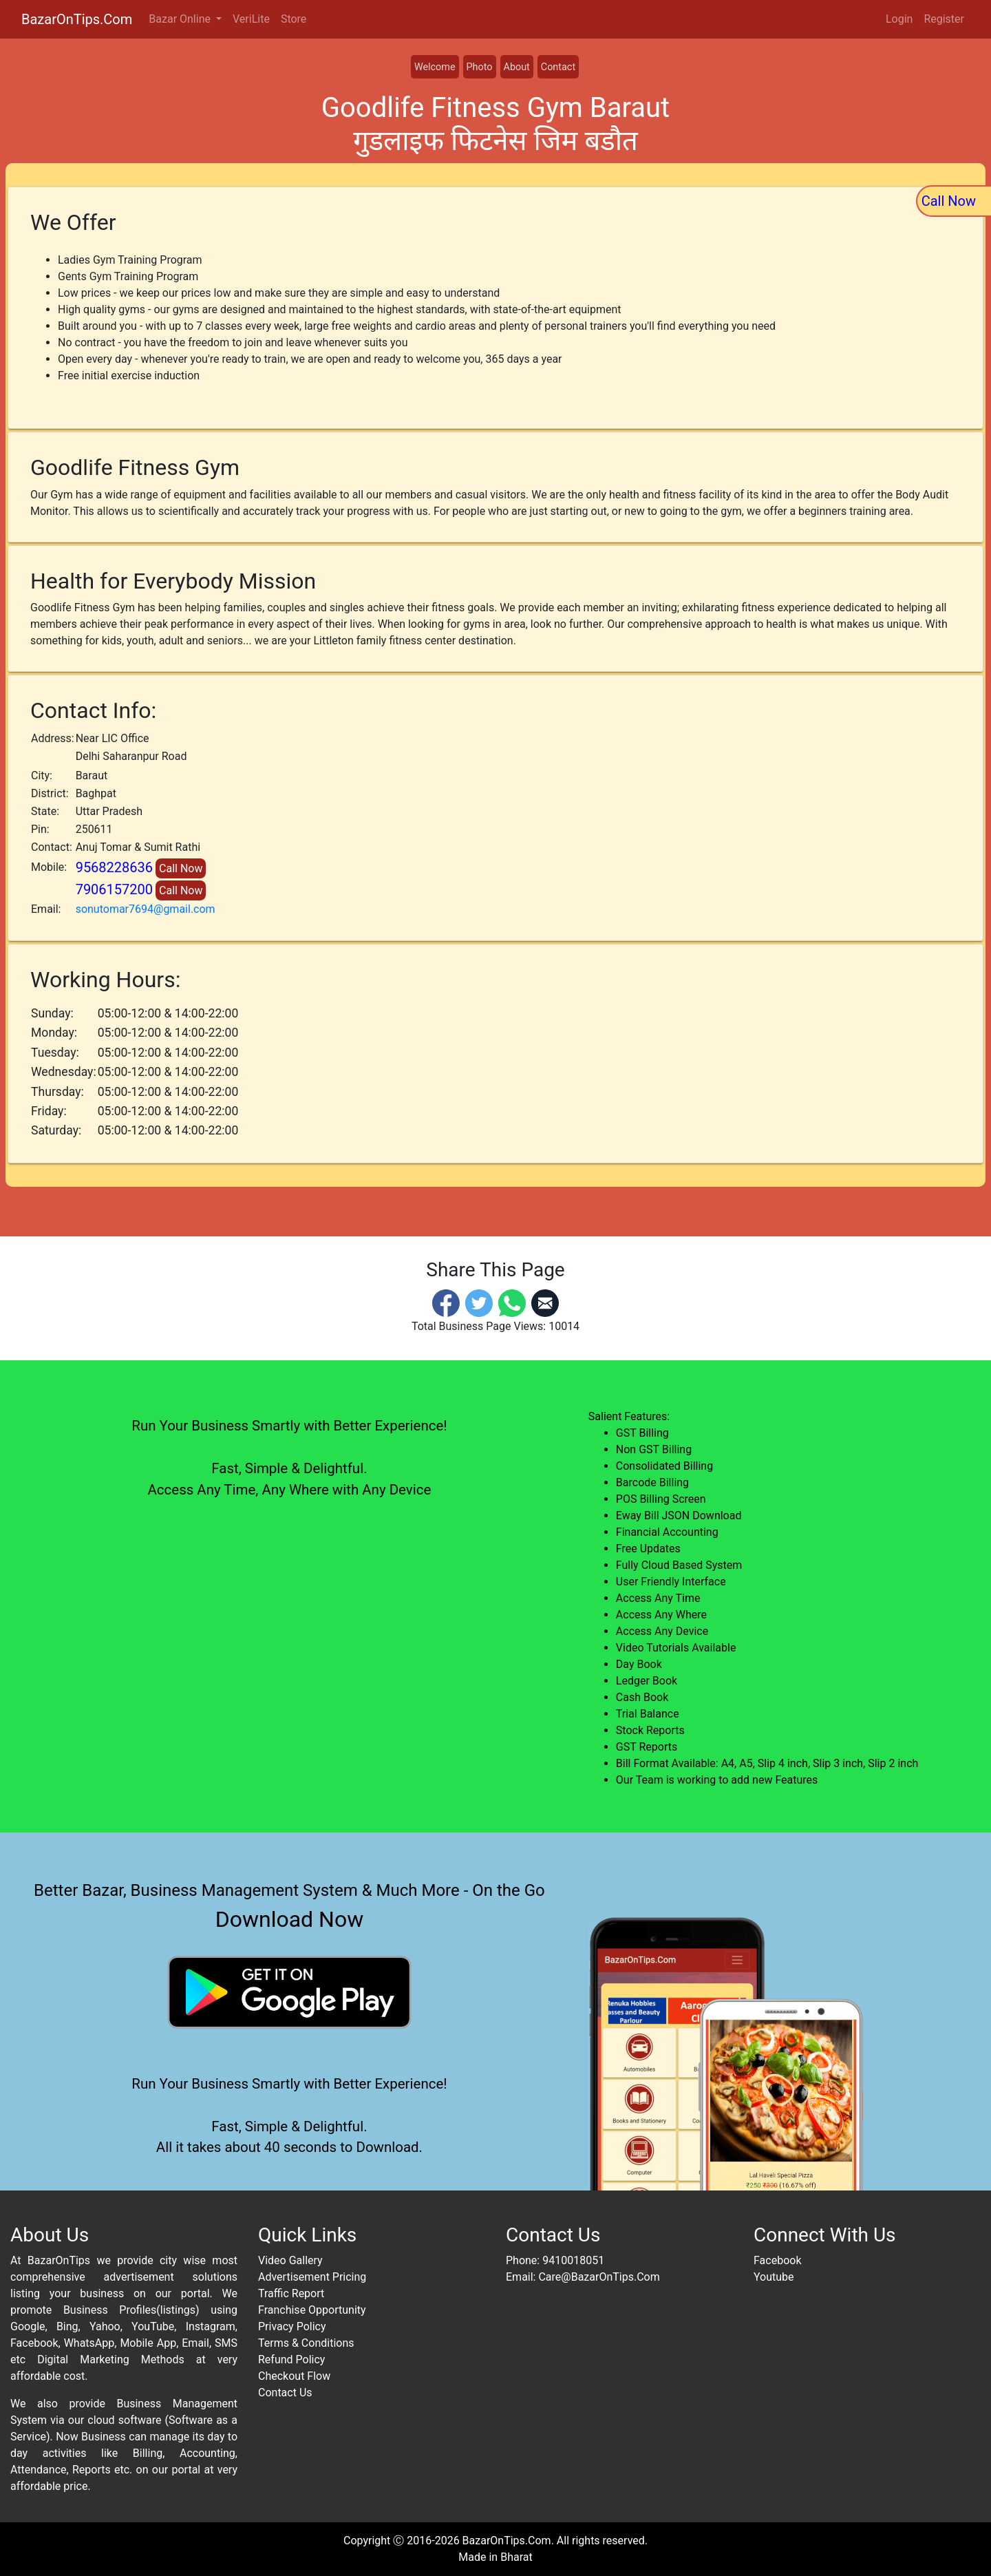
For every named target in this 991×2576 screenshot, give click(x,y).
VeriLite (251, 18)
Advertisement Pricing (312, 2276)
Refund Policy (291, 2359)
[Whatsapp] (512, 1302)
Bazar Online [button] (181, 18)
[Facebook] (446, 1302)
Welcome (435, 67)
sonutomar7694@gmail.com (145, 909)
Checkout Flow (294, 2376)
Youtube (774, 2276)
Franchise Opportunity (312, 2309)
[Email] (545, 1302)
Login (899, 18)
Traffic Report (291, 2293)
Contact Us (285, 2392)
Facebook (777, 2260)
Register (944, 18)
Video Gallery (290, 2260)
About (517, 67)
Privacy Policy (292, 2326)
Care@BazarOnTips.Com (598, 2276)
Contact (558, 67)
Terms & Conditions (306, 2343)
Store (293, 18)
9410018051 (573, 2260)
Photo (480, 67)
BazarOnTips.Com (76, 19)
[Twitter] (479, 1302)
